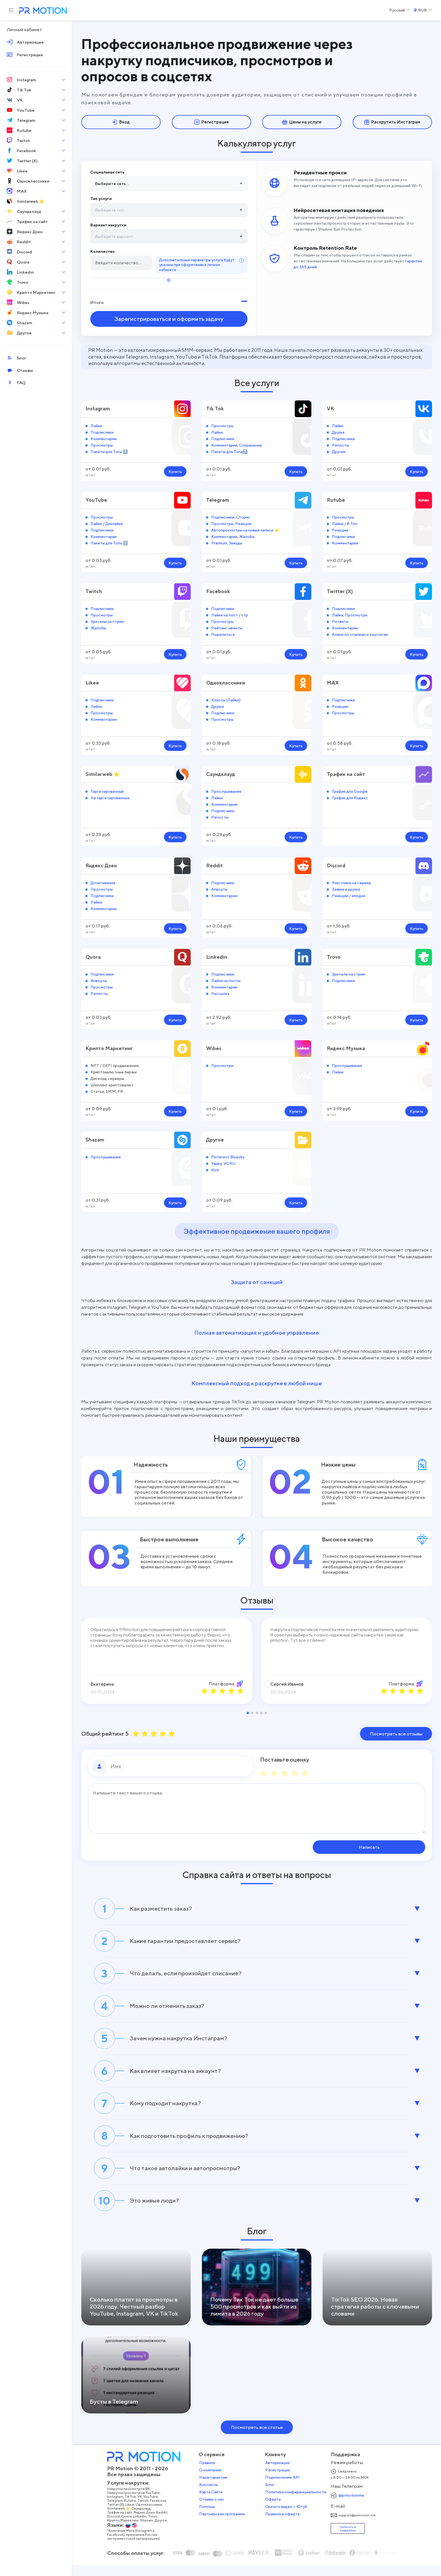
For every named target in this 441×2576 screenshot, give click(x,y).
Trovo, (155, 2528)
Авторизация (279, 2474)
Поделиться (223, 633)
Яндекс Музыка (346, 1047)
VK (330, 407)
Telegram (217, 499)
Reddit (214, 864)
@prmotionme (353, 2506)
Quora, (129, 2528)
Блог (271, 2496)
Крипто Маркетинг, (125, 2532)
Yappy (216, 1162)
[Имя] (180, 1765)
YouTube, (153, 2508)
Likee (92, 682)
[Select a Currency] (422, 10)
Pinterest (220, 1156)
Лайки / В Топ (344, 522)
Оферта (274, 2511)
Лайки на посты (225, 979)
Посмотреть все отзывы (396, 1733)
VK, (142, 2508)
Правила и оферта (284, 2525)
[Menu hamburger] (11, 10)
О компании (212, 2481)
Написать (389, 1846)
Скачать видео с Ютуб (288, 2518)
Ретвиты (340, 620)
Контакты (210, 2496)
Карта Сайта (212, 2503)
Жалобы (247, 535)
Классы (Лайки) (225, 698)
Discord (336, 864)
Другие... (340, 450)
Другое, (163, 2532)
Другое (215, 1139)
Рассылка (220, 992)
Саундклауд (221, 773)
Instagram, (117, 2508)
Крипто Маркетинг (109, 1047)
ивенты (235, 627)
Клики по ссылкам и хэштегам (360, 633)
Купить (175, 470)
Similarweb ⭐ (103, 773)
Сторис (243, 516)
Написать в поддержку (349, 2540)
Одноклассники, (151, 2516)
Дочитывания (103, 881)
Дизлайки (114, 522)
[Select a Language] (399, 10)
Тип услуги (101, 198)
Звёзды (235, 542)
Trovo (334, 956)
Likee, (132, 2516)
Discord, (116, 2528)
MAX (333, 682)
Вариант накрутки (108, 224)
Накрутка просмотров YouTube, (136, 2504)
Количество (102, 250)
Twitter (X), (118, 2516)
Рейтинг (219, 627)
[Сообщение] (256, 1807)
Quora (93, 956)
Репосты (340, 444)
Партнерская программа (223, 2525)
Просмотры (102, 444)
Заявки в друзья (346, 888)
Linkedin (217, 956)
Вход (121, 122)
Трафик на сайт (346, 773)
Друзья (338, 431)
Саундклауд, (143, 2520)
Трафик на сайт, (122, 2524)
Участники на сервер (351, 881)
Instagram (98, 407)
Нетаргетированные (110, 796)
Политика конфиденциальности (297, 2503)
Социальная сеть (107, 172)
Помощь (209, 2518)
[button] (248, 1712)
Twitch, (145, 2512)
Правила (209, 2474)
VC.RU (229, 1162)
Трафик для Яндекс (350, 796)
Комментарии (104, 437)
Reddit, (164, 2524)
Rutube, (132, 2512)
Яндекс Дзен (102, 864)
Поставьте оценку (284, 1758)
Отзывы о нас (213, 2511)
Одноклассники (226, 682)
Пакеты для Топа (106, 450)
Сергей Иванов (286, 1683)
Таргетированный (107, 790)
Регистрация (211, 122)
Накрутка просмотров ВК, (131, 2500)
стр (244, 613)
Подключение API (284, 2489)
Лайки (96, 424)
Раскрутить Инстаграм (392, 122)
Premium (219, 542)
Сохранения (250, 444)
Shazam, (149, 2532)
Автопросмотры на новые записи (242, 529)
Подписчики (102, 431)
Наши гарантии (215, 2489)
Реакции (243, 522)
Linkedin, (142, 2528)
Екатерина (102, 1683)
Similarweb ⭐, (121, 2520)
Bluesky (237, 1156)
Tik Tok (215, 407)
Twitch (94, 590)
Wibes (213, 1047)
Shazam (95, 1139)
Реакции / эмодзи (348, 894)
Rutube (336, 499)
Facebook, (160, 2512)
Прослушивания (226, 790)
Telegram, (117, 2512)
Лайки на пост (224, 613)
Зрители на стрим (107, 620)
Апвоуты (219, 888)
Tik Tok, (132, 2508)
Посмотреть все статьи (257, 2439)
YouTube (96, 499)
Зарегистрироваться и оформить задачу (168, 318)
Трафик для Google (350, 790)
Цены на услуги (302, 122)
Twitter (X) (340, 590)
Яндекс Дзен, (146, 2524)
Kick (215, 1169)
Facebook (218, 590)
